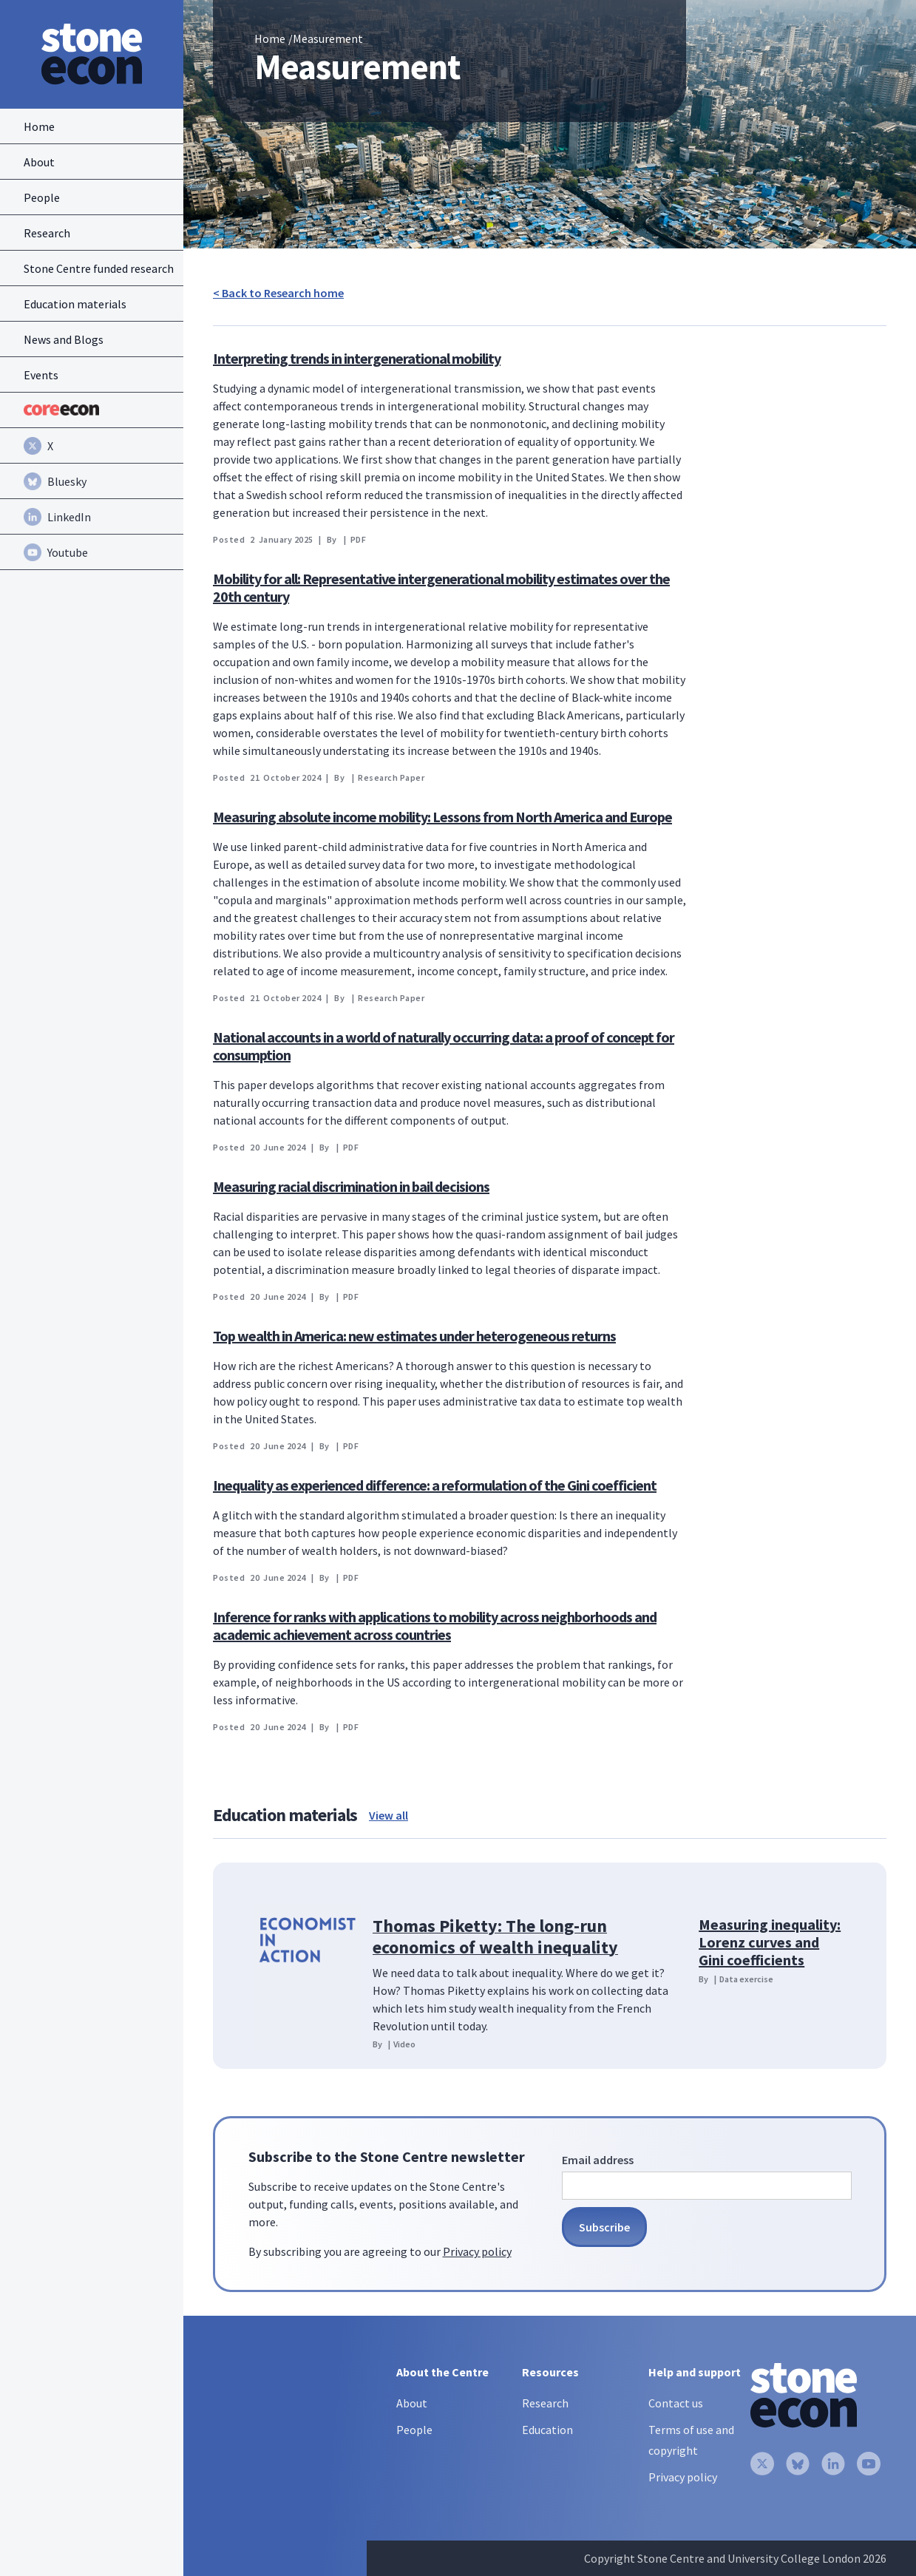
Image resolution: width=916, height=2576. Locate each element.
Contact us (675, 2403)
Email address (598, 2159)
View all (388, 1815)
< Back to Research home (278, 292)
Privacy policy (477, 2251)
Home (269, 38)
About (411, 2403)
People (414, 2429)
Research (545, 2403)
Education (547, 2429)
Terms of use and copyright (691, 2440)
